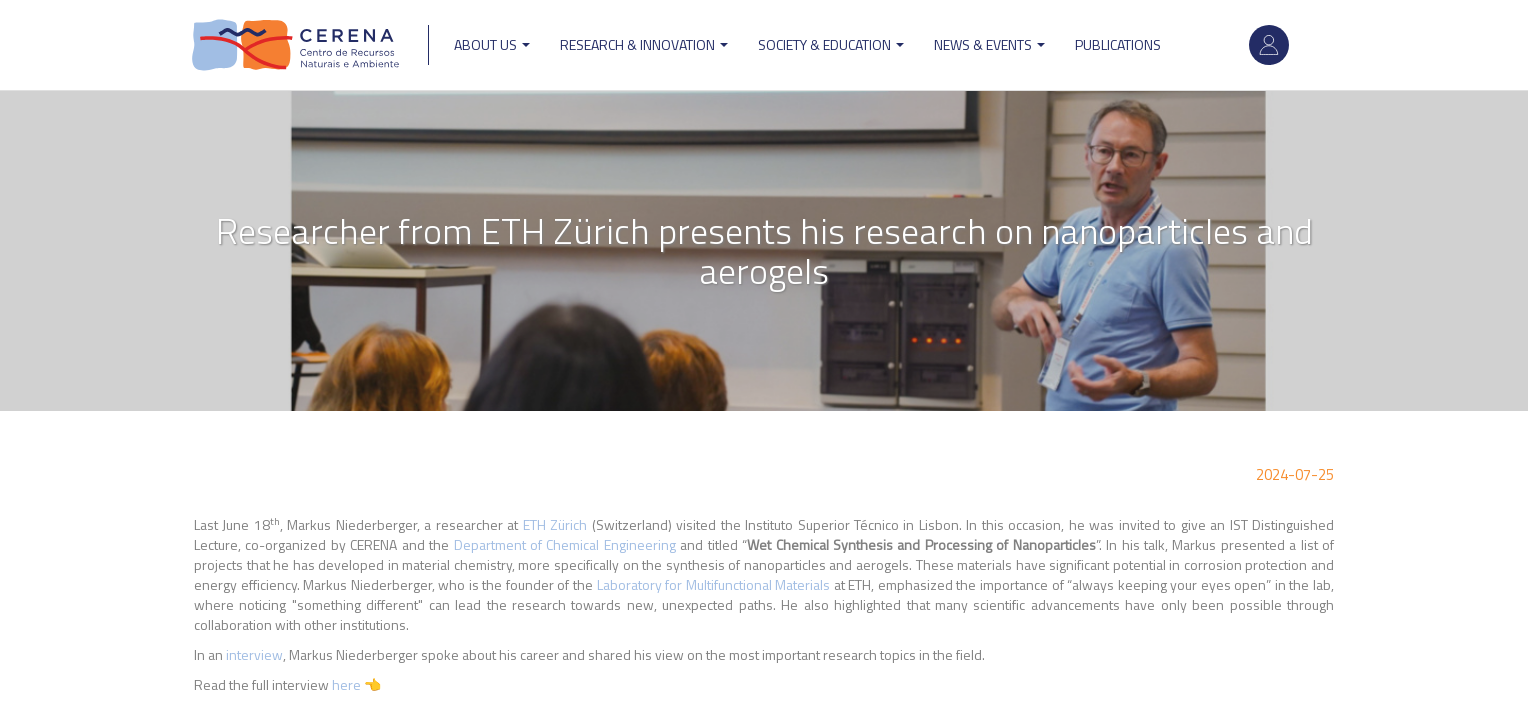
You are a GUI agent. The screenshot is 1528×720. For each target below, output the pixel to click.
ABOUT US (492, 44)
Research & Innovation (644, 44)
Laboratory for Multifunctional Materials (714, 584)
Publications (1118, 44)
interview (254, 654)
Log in (1269, 45)
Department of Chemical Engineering (567, 544)
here (348, 684)
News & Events (989, 44)
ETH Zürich (555, 524)
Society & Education (831, 44)
